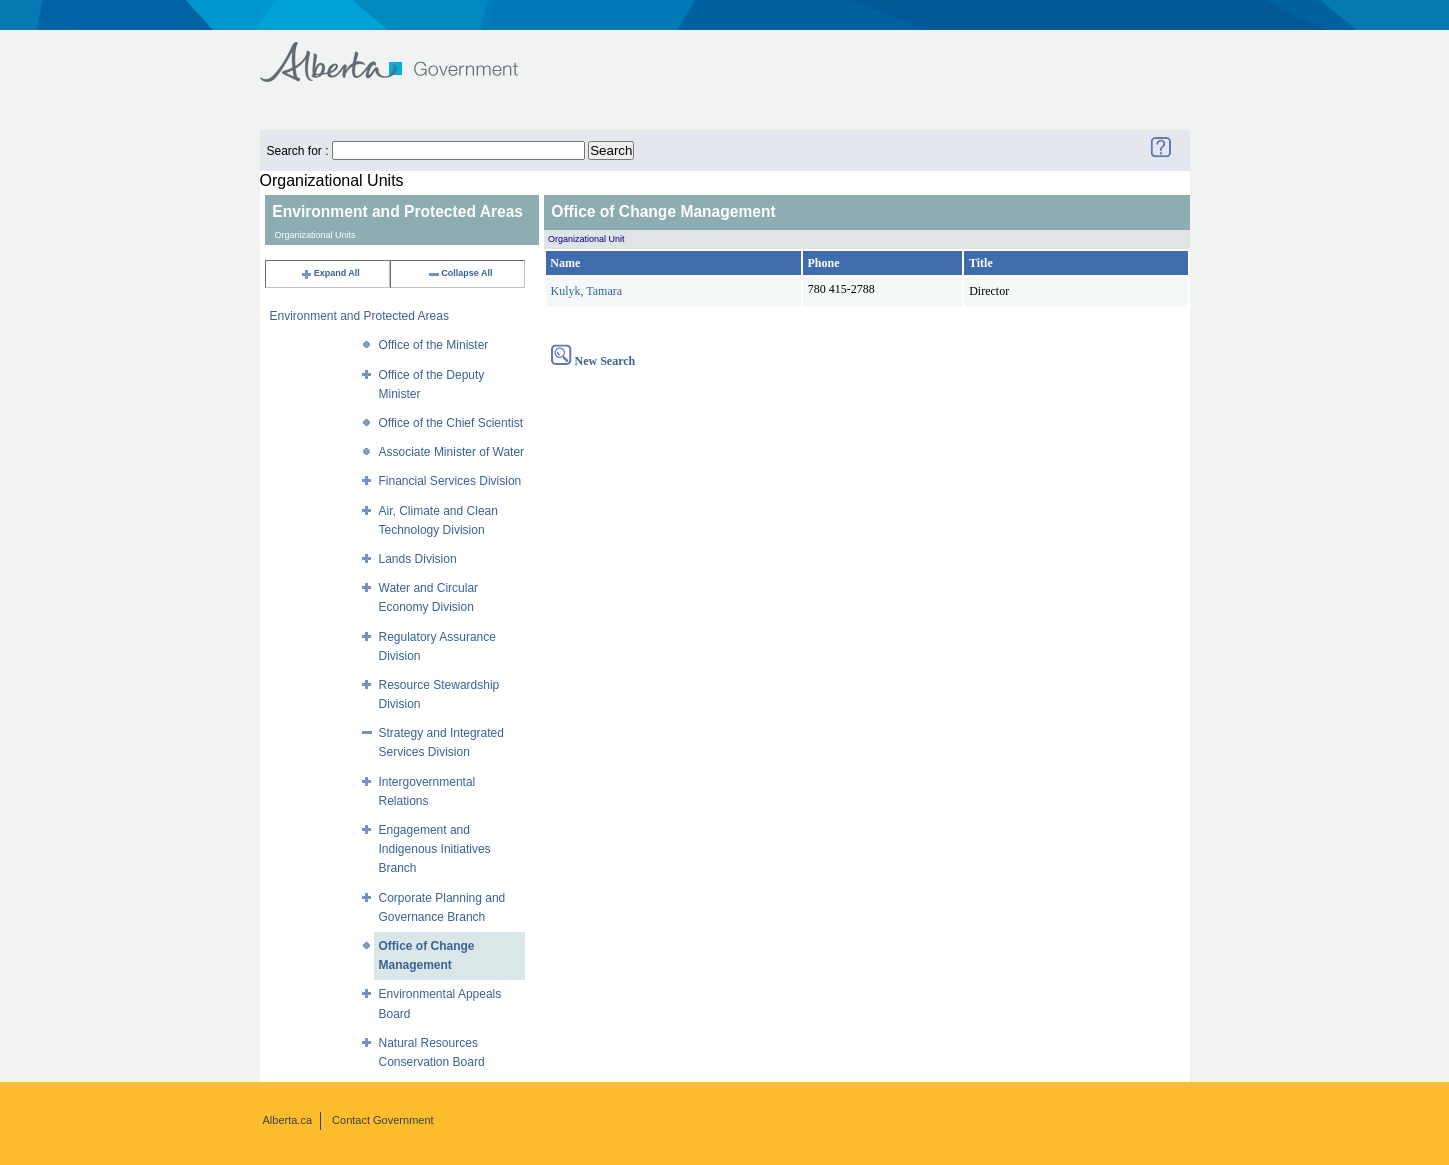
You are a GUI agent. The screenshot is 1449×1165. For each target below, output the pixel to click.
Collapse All (459, 273)
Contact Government (383, 1120)
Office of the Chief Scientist (451, 423)
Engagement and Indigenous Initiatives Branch (435, 849)
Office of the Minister (434, 345)
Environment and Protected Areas (359, 316)
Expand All (330, 273)
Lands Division (418, 559)
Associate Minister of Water (452, 452)
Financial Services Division (450, 481)
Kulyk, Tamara (587, 291)
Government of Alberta (405, 52)
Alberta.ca (288, 1120)
